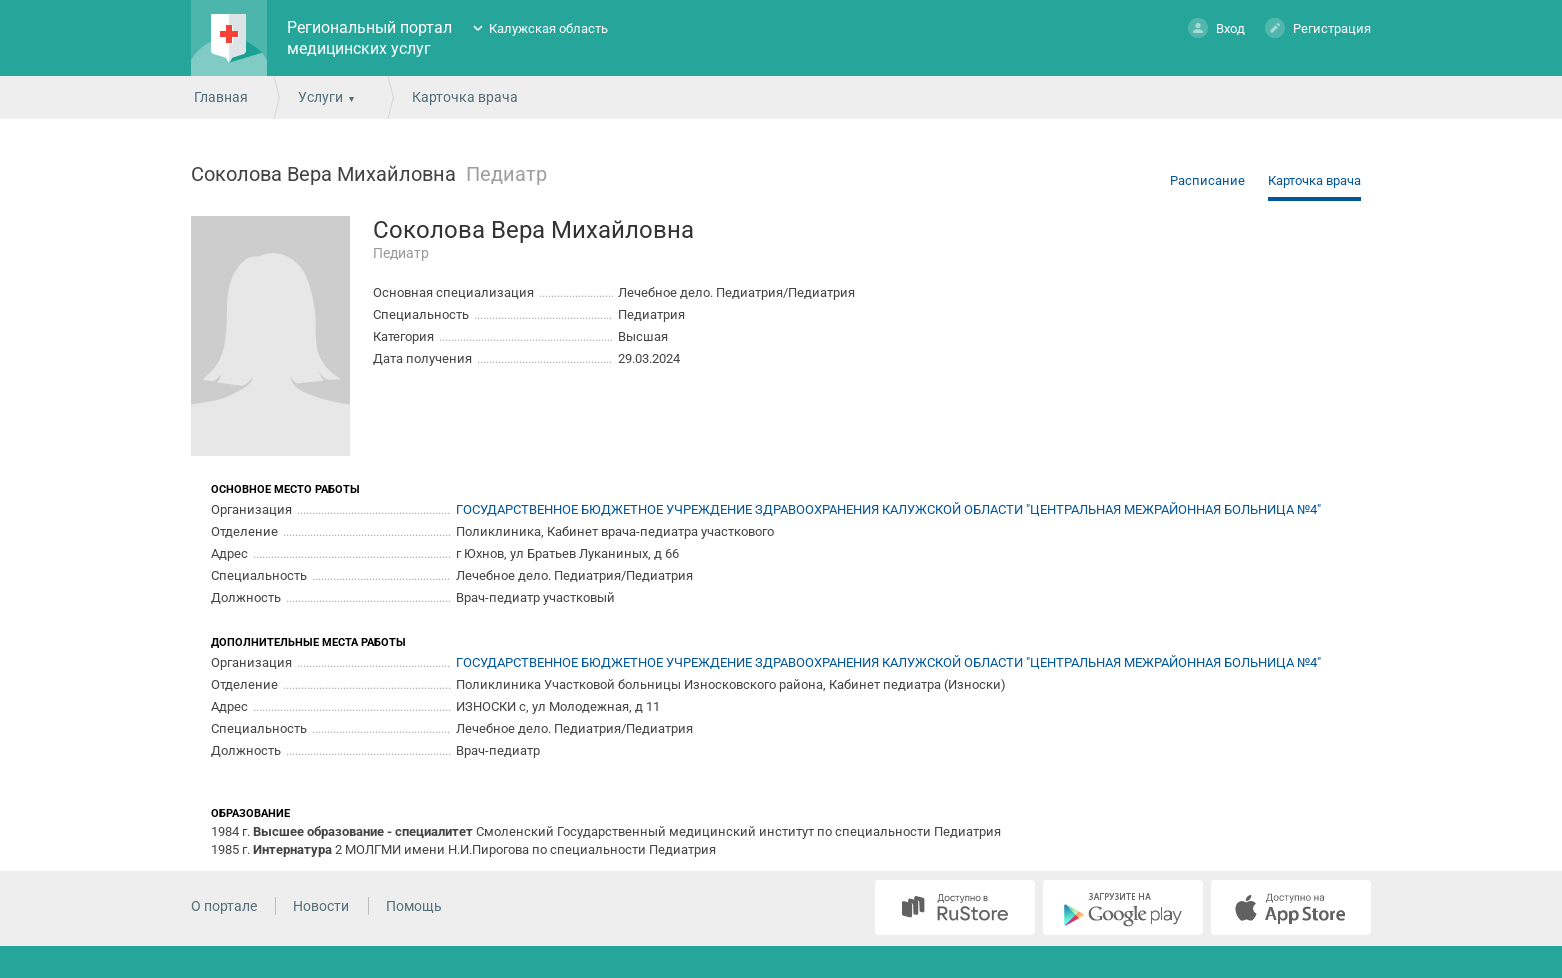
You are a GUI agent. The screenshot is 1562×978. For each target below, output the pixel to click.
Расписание (1207, 180)
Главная (221, 97)
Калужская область (548, 28)
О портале (224, 906)
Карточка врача (1314, 180)
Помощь (414, 906)
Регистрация (1318, 27)
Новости (321, 906)
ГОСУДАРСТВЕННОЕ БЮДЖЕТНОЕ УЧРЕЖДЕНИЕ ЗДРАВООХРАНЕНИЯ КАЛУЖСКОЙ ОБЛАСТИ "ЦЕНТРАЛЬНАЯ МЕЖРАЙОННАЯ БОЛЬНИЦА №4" (888, 509)
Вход (1216, 27)
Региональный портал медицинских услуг (369, 38)
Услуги (320, 97)
